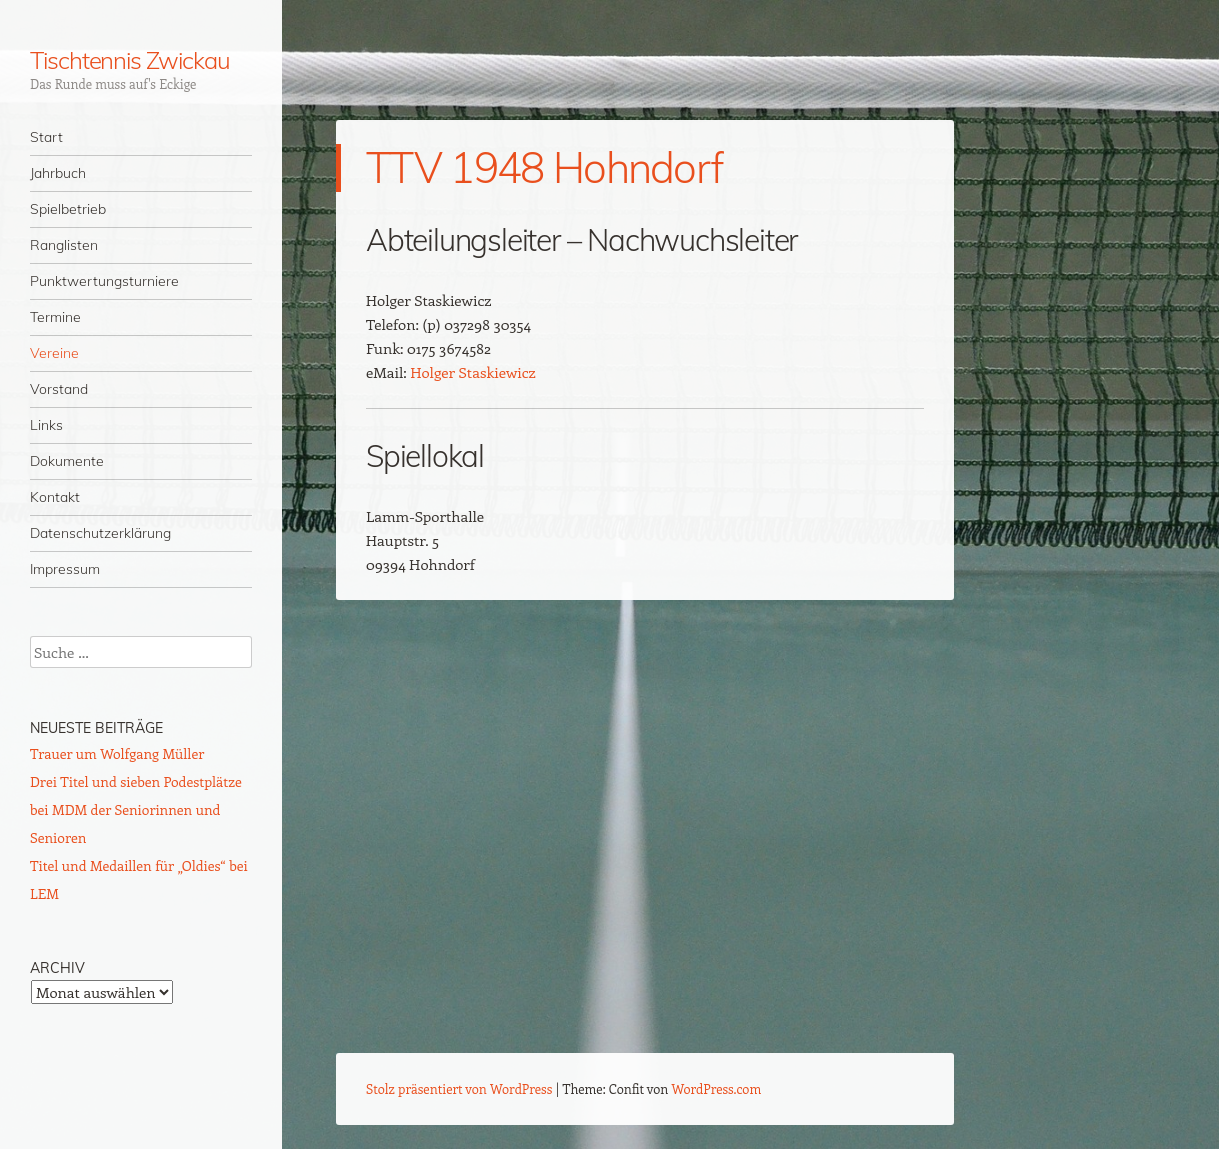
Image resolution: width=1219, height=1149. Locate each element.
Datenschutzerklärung (100, 533)
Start (46, 137)
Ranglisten (64, 245)
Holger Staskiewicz (472, 372)
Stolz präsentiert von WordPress (459, 1088)
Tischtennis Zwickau (129, 60)
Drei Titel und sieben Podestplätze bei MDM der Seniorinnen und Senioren (136, 809)
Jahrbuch (58, 173)
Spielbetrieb (68, 209)
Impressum (65, 569)
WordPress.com (717, 1088)
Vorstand (59, 389)
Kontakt (55, 497)
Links (46, 425)
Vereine (54, 353)
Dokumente (67, 461)
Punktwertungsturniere (104, 281)
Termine (55, 317)
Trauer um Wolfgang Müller (117, 753)
